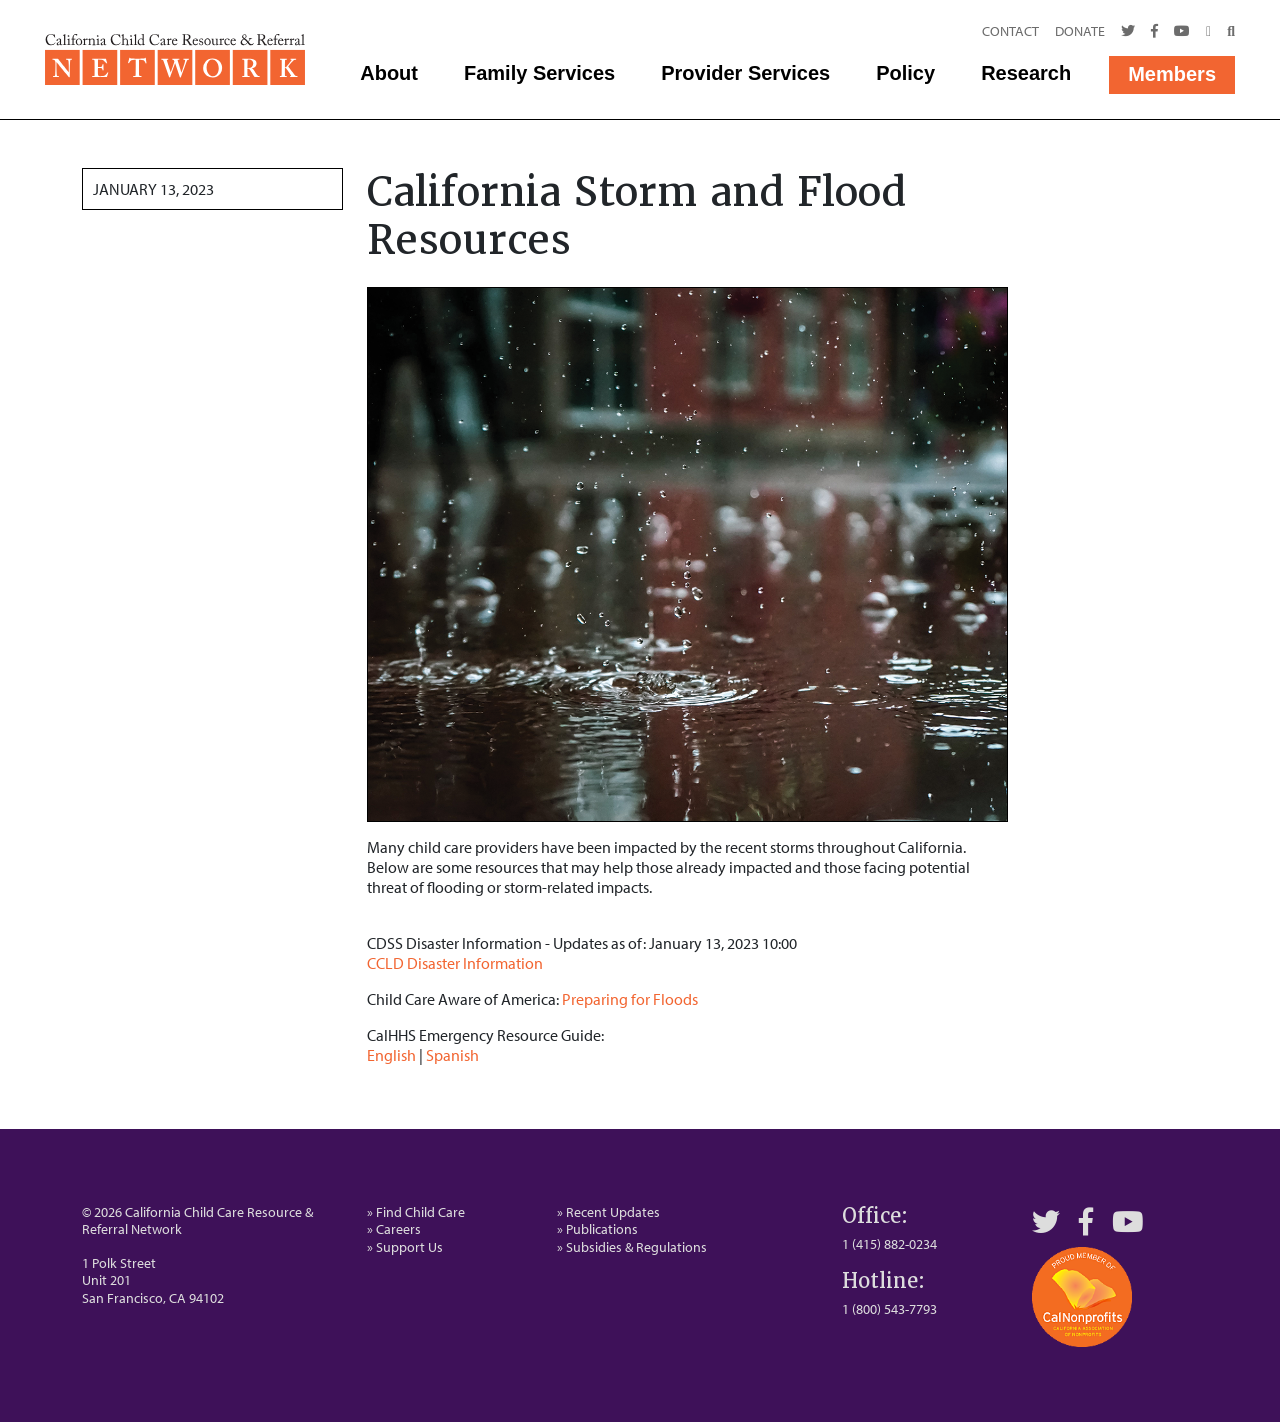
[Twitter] (1128, 32)
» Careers (394, 1229)
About (389, 73)
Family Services (539, 73)
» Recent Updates (608, 1212)
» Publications (597, 1229)
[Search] (1227, 32)
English (391, 1055)
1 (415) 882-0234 (889, 1244)
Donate (1080, 31)
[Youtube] (1182, 32)
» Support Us (405, 1247)
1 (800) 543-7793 (889, 1309)
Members (1172, 74)
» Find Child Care (416, 1212)
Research (1026, 73)
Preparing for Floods (630, 999)
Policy (905, 73)
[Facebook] (1154, 32)
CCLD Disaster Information (455, 963)
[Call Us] (1208, 32)
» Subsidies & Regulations (632, 1247)
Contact (1010, 31)
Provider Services (745, 73)
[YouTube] (1128, 1221)
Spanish (452, 1055)
